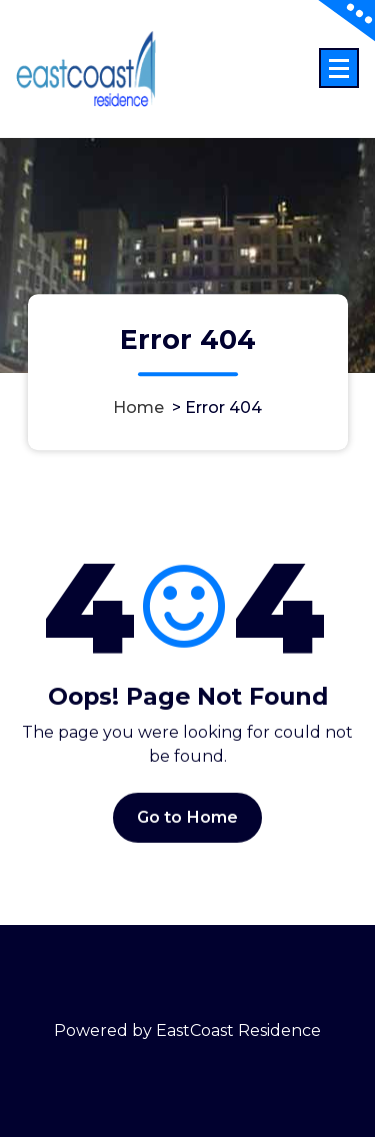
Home (138, 407)
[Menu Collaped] (339, 68)
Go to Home (188, 822)
